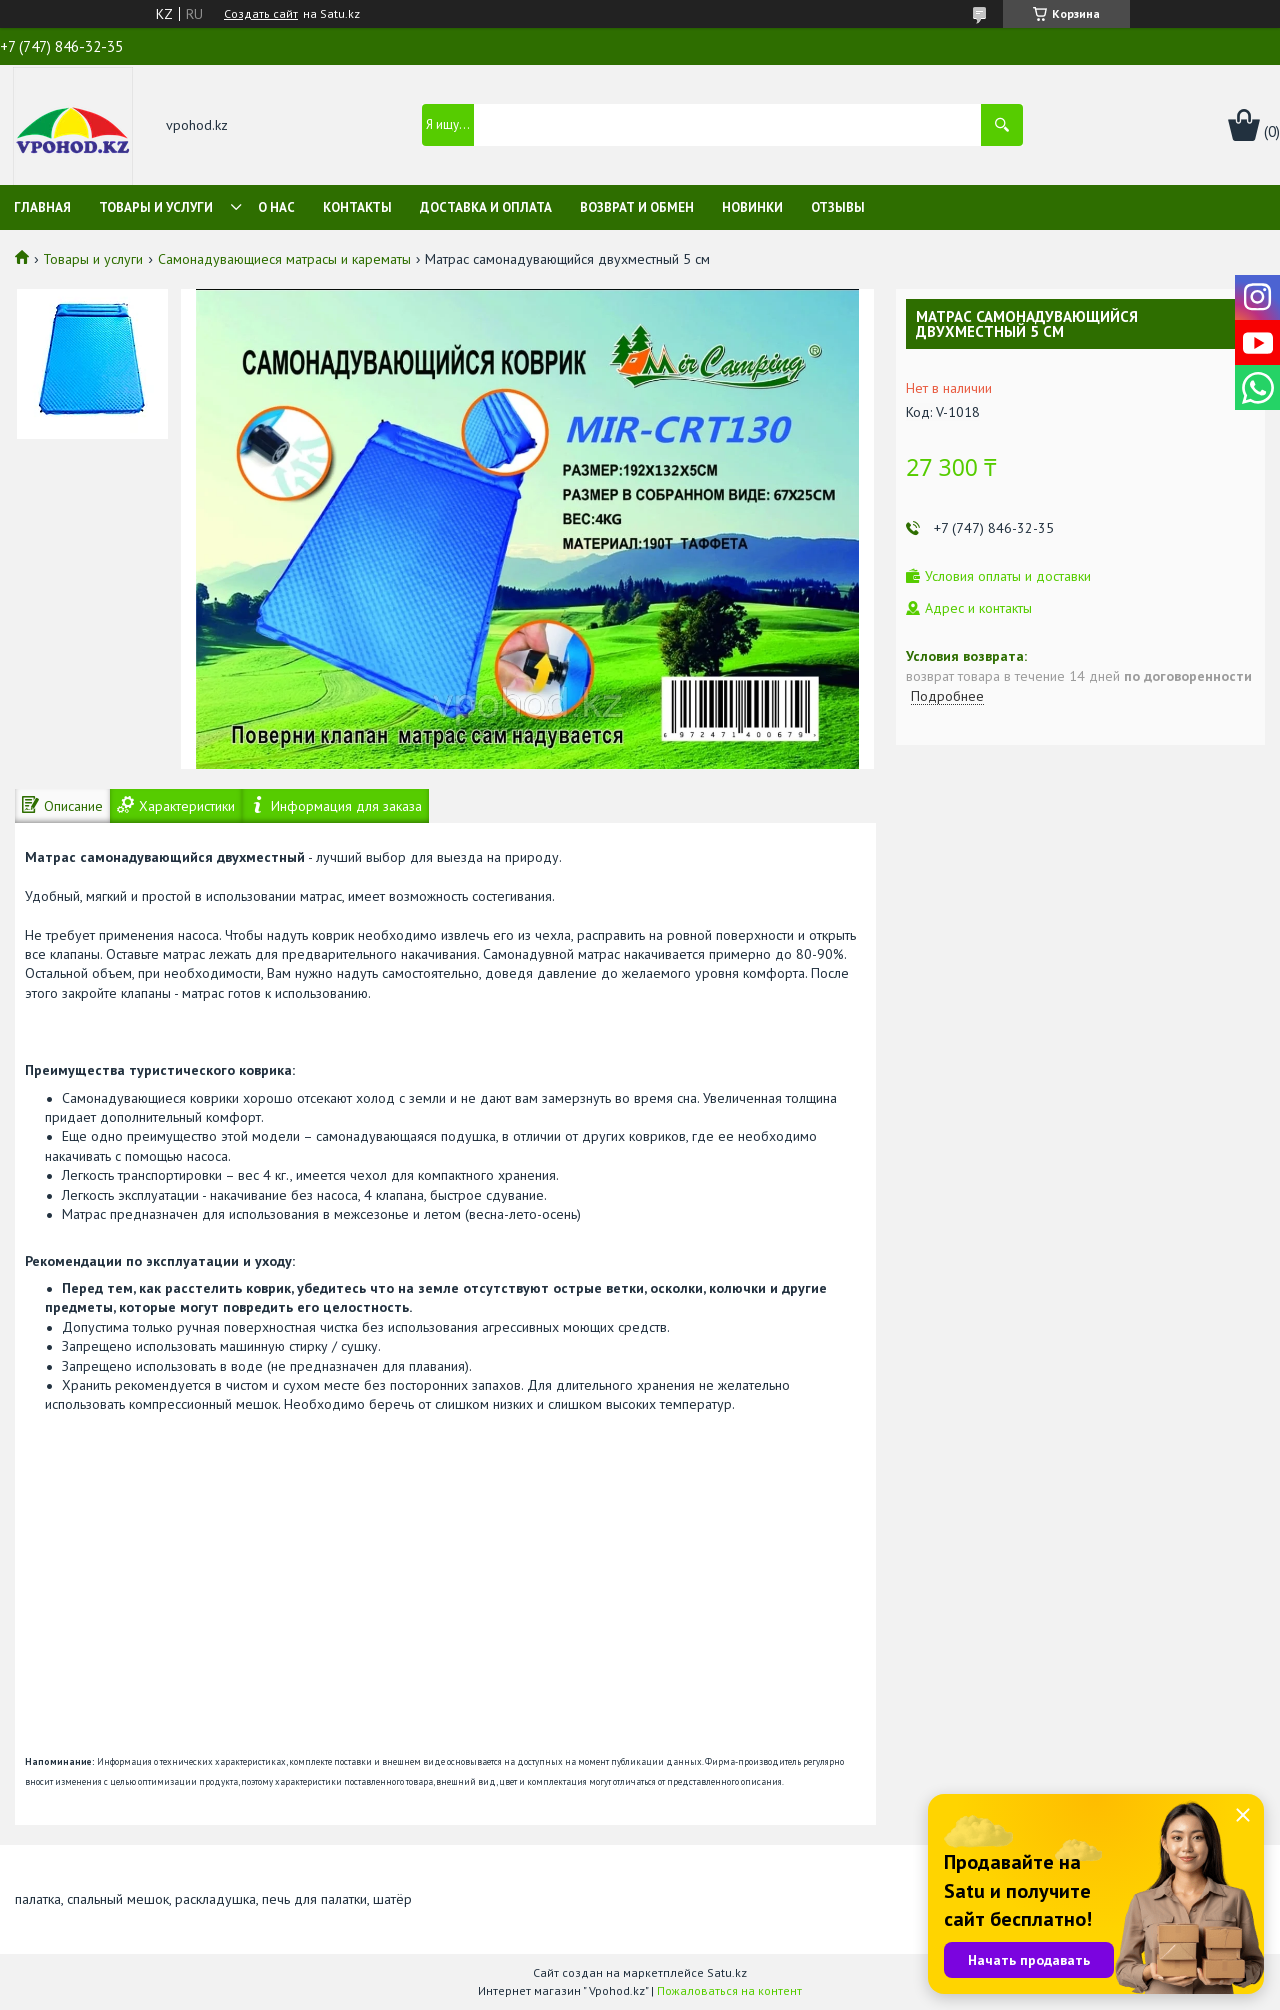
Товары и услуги (156, 207)
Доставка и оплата (486, 207)
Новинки (752, 207)
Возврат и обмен (637, 207)
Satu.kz (727, 1972)
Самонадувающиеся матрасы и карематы (284, 259)
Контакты (357, 207)
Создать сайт (261, 14)
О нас (276, 207)
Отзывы (838, 207)
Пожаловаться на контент (729, 1990)
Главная (42, 207)
